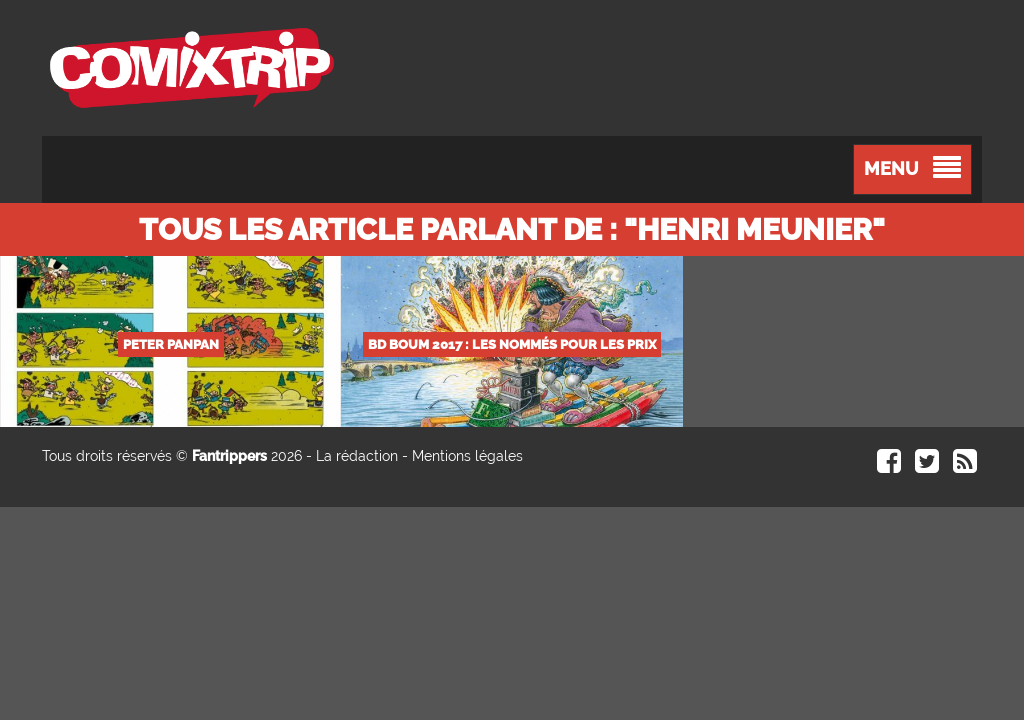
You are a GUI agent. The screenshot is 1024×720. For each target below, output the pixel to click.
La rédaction (357, 456)
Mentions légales (467, 456)
